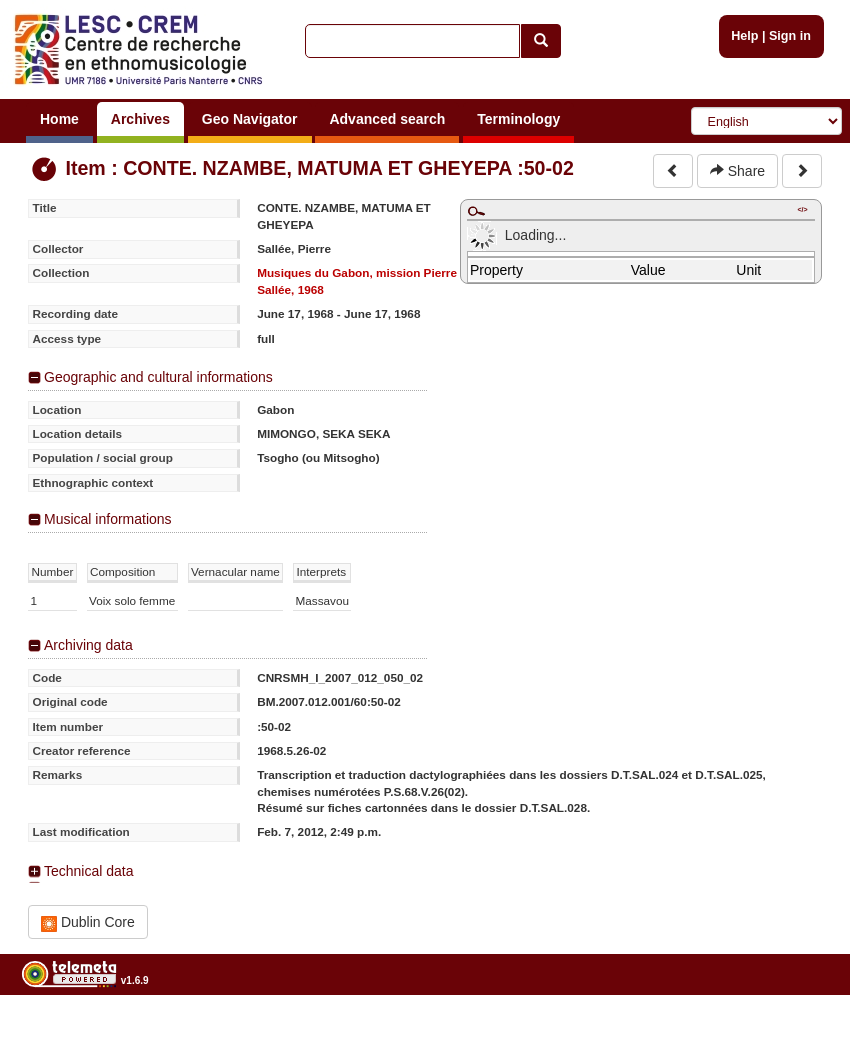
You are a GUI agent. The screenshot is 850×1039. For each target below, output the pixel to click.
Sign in (790, 36)
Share (737, 171)
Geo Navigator (250, 119)
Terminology (518, 119)
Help (744, 36)
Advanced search (387, 119)
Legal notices (800, 1031)
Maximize (476, 211)
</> (802, 209)
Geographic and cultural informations (158, 377)
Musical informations (108, 519)
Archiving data (88, 645)
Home (59, 119)
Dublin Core (88, 922)
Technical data (89, 871)
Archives (140, 119)
